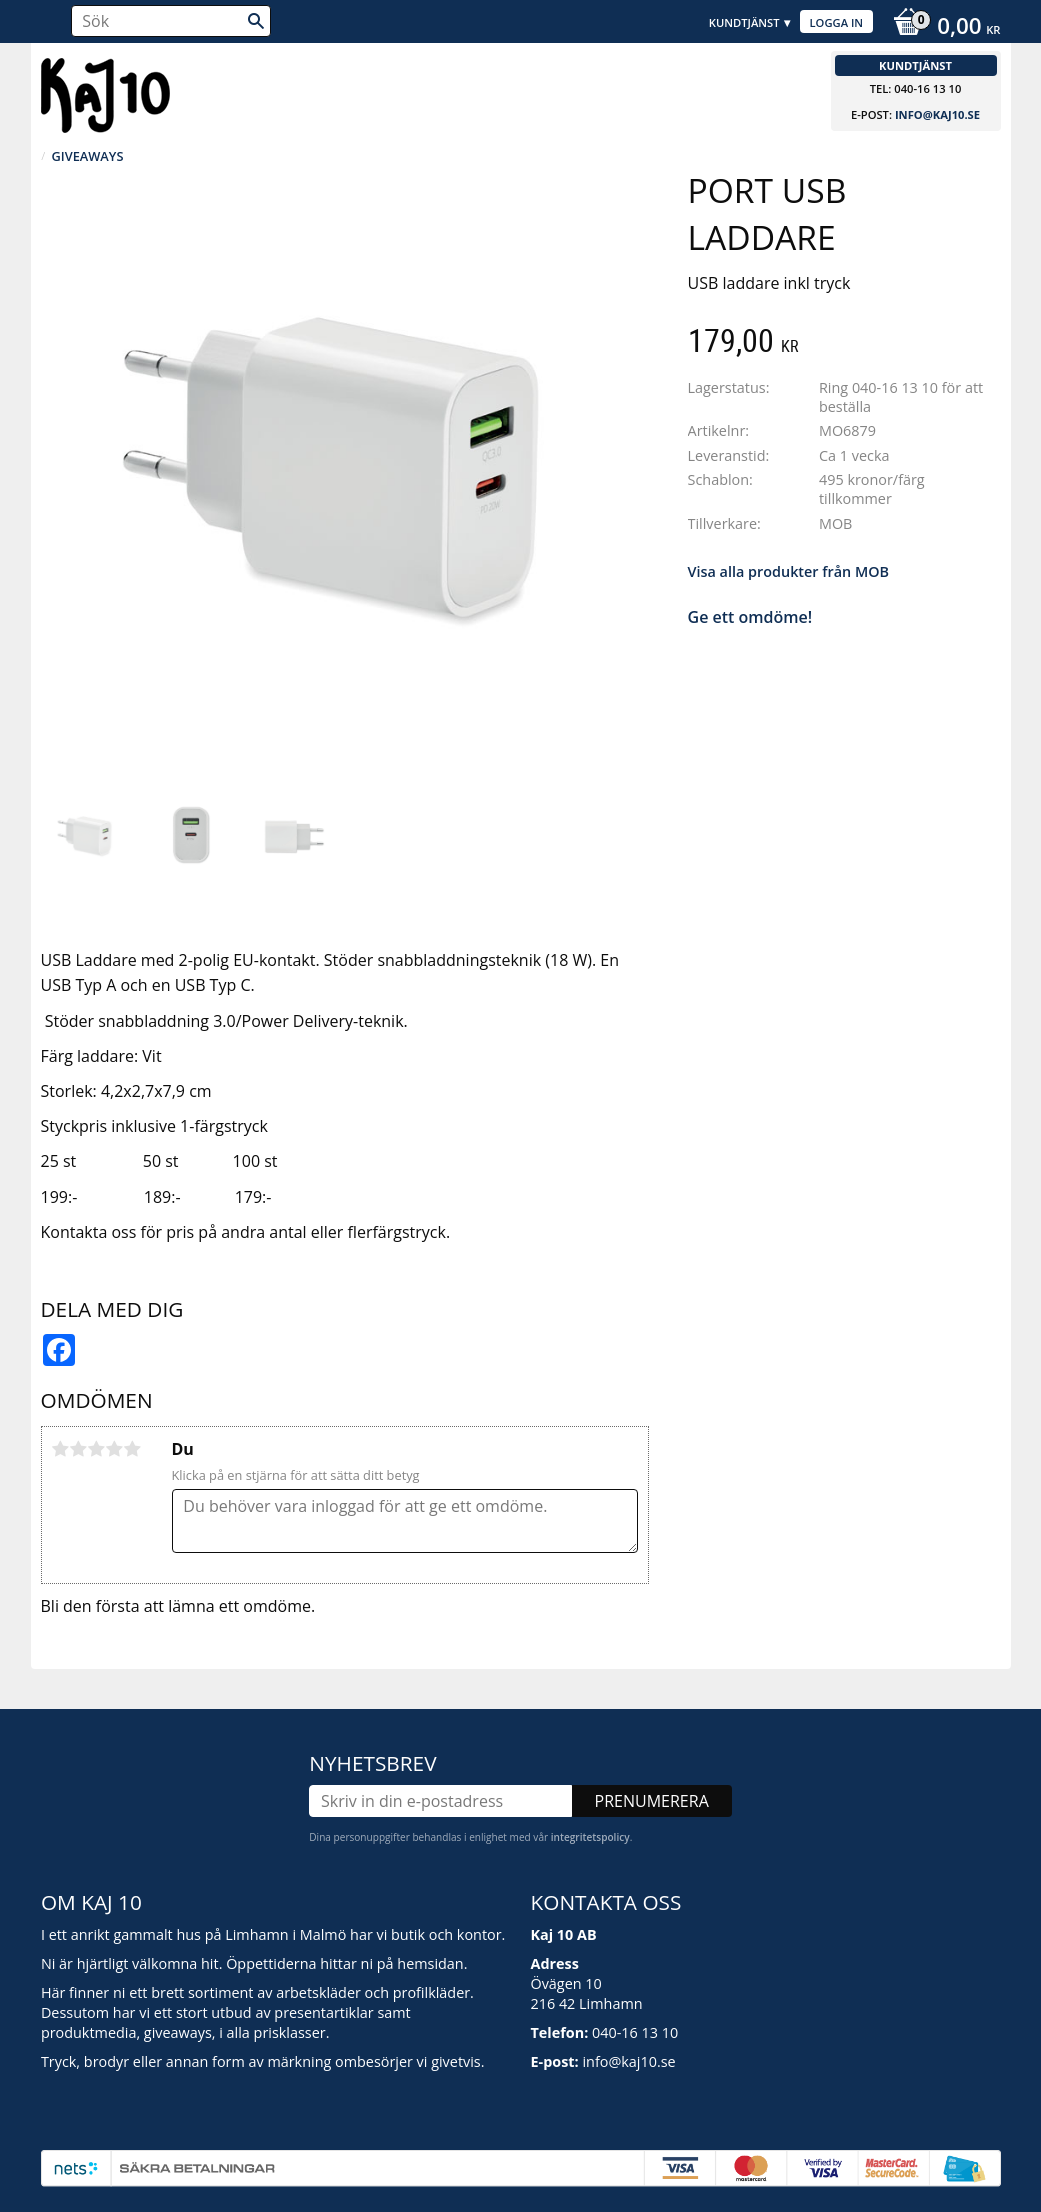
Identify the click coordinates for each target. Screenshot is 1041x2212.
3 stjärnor (97, 1449)
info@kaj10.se (937, 114)
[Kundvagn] (941, 28)
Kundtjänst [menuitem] (744, 22)
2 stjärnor (79, 1449)
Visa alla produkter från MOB (788, 571)
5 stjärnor (133, 1449)
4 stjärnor (115, 1449)
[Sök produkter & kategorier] (171, 21)
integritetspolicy (590, 1837)
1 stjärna (61, 1449)
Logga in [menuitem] (837, 22)
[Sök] (256, 21)
